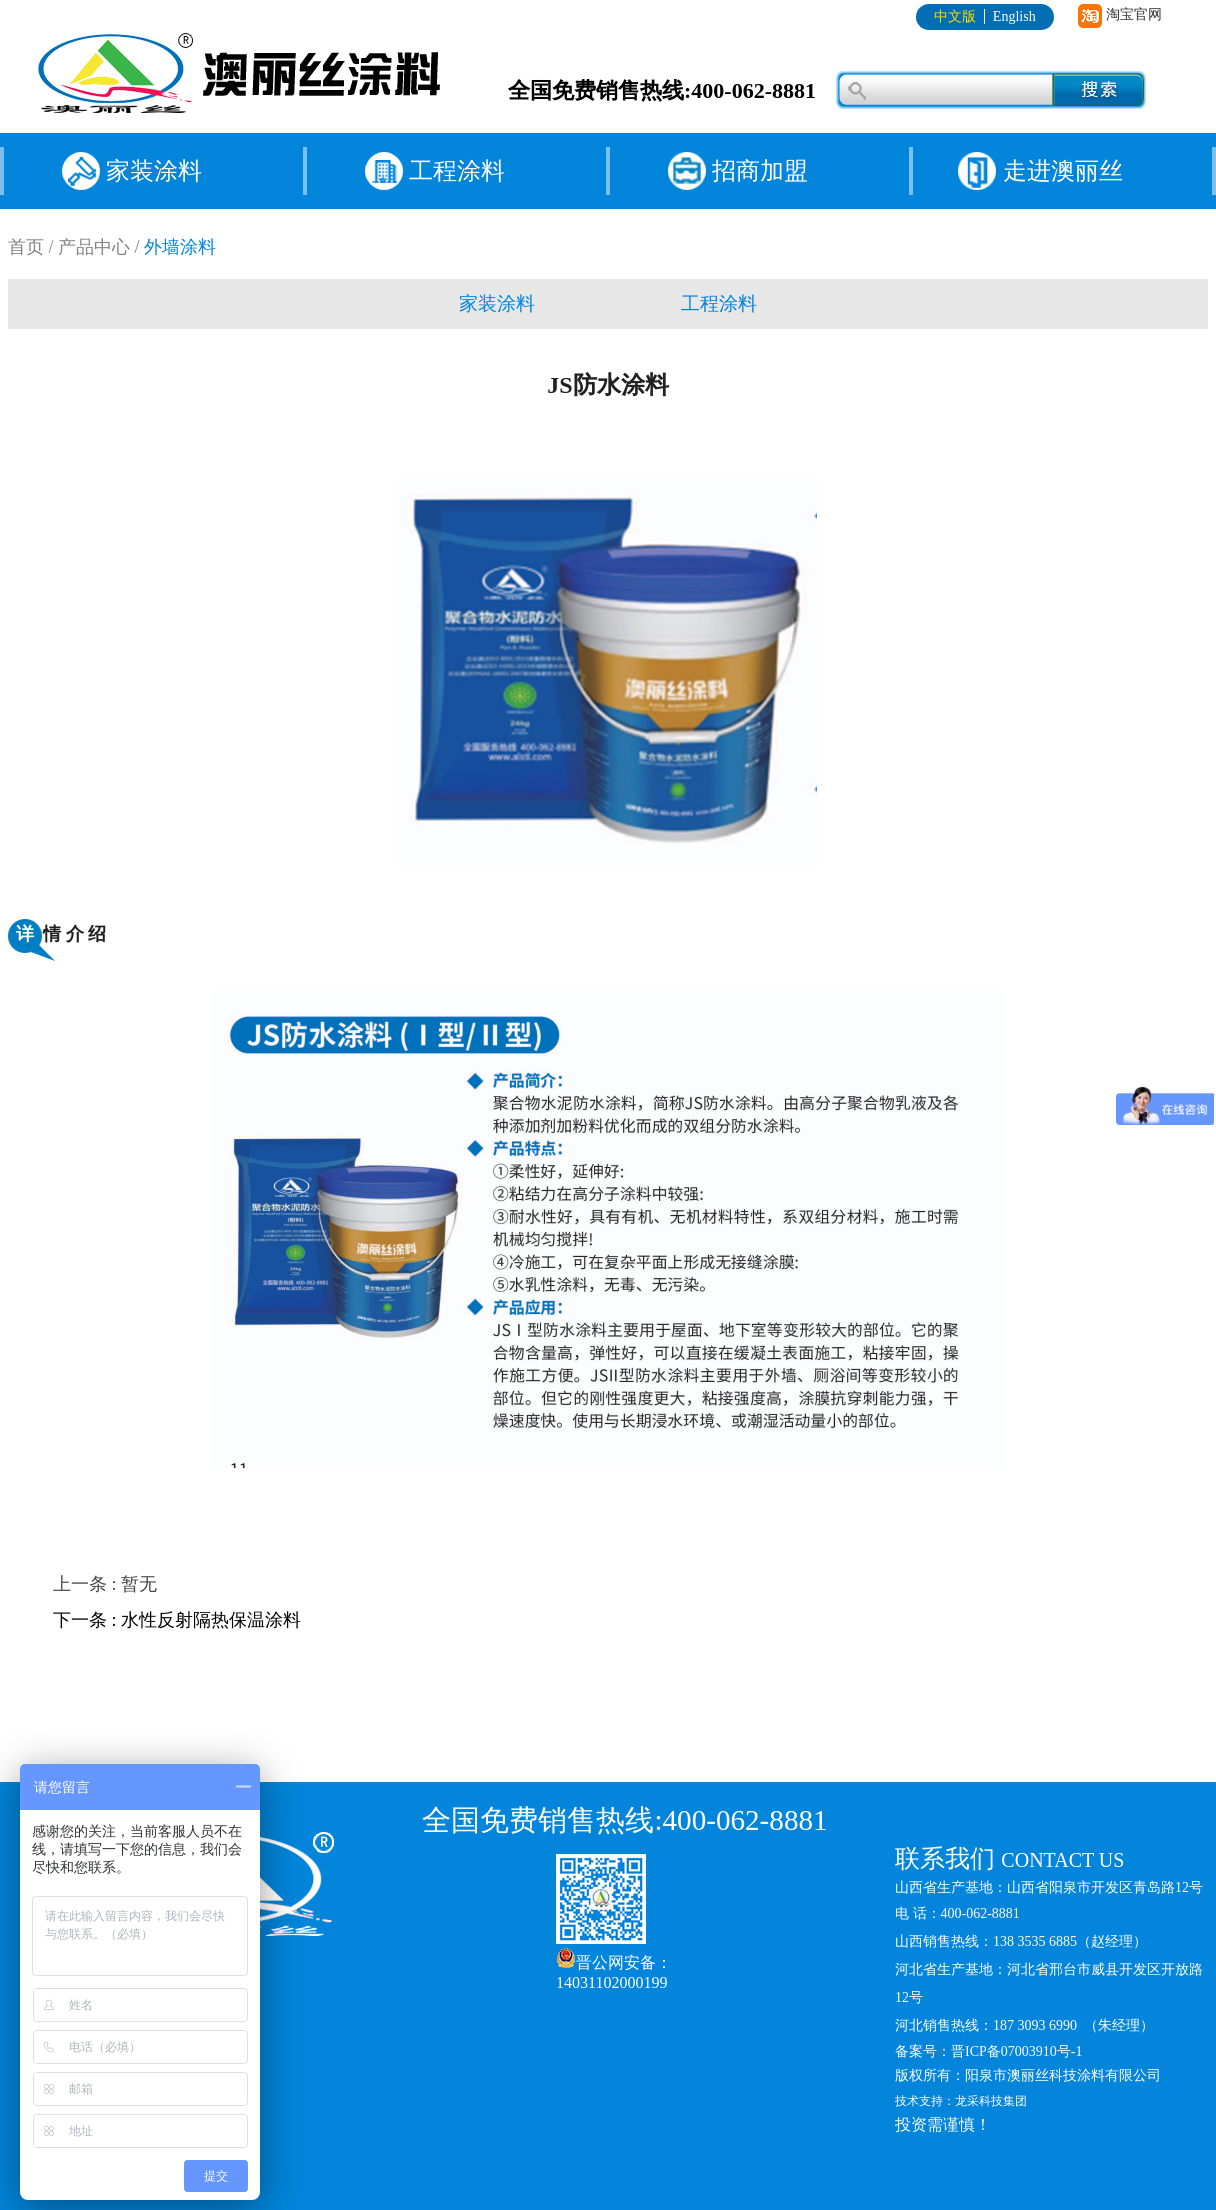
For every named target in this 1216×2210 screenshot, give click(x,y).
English (1014, 16)
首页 (26, 247)
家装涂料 (154, 171)
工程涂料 (457, 171)
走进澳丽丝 (1063, 171)
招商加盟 (760, 171)
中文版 (955, 16)
